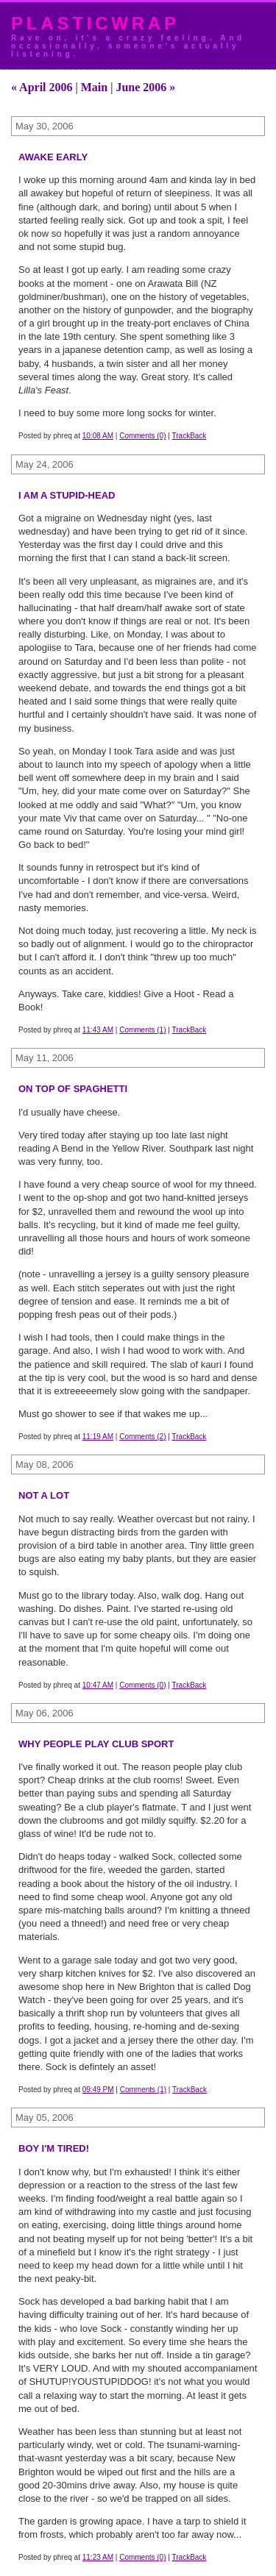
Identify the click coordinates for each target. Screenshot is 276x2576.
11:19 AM (97, 1437)
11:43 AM (97, 1030)
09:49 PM (98, 2090)
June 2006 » (145, 87)
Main (94, 87)
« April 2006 (42, 87)
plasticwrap (95, 23)
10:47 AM (97, 1685)
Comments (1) (142, 1030)
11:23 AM (97, 2557)
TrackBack (189, 436)
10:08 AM (97, 436)
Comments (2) (142, 1437)
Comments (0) (142, 436)
